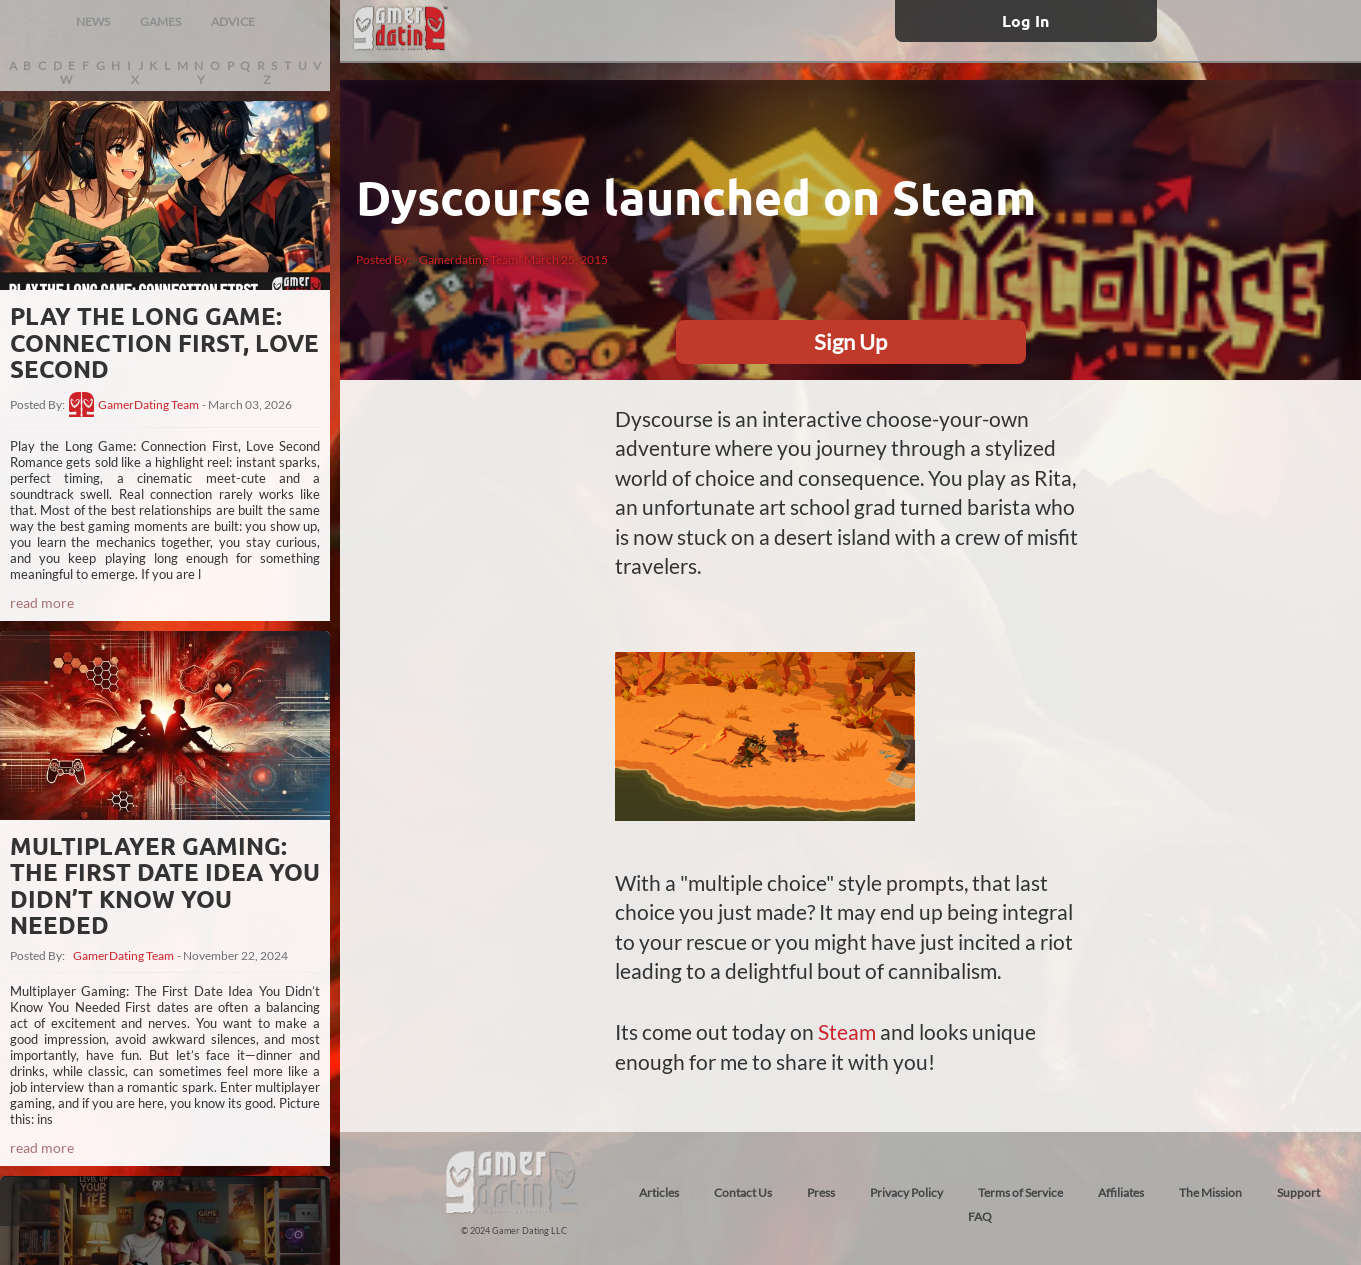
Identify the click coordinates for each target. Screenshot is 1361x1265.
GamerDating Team (148, 405)
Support (1298, 1192)
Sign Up (850, 341)
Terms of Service (1020, 1192)
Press (821, 1192)
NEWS (93, 21)
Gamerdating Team (468, 259)
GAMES (160, 21)
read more (42, 602)
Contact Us (743, 1192)
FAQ (980, 1216)
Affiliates (1121, 1192)
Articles (659, 1192)
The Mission (1210, 1192)
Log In (1025, 20)
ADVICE (233, 21)
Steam (847, 1031)
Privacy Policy (906, 1192)
